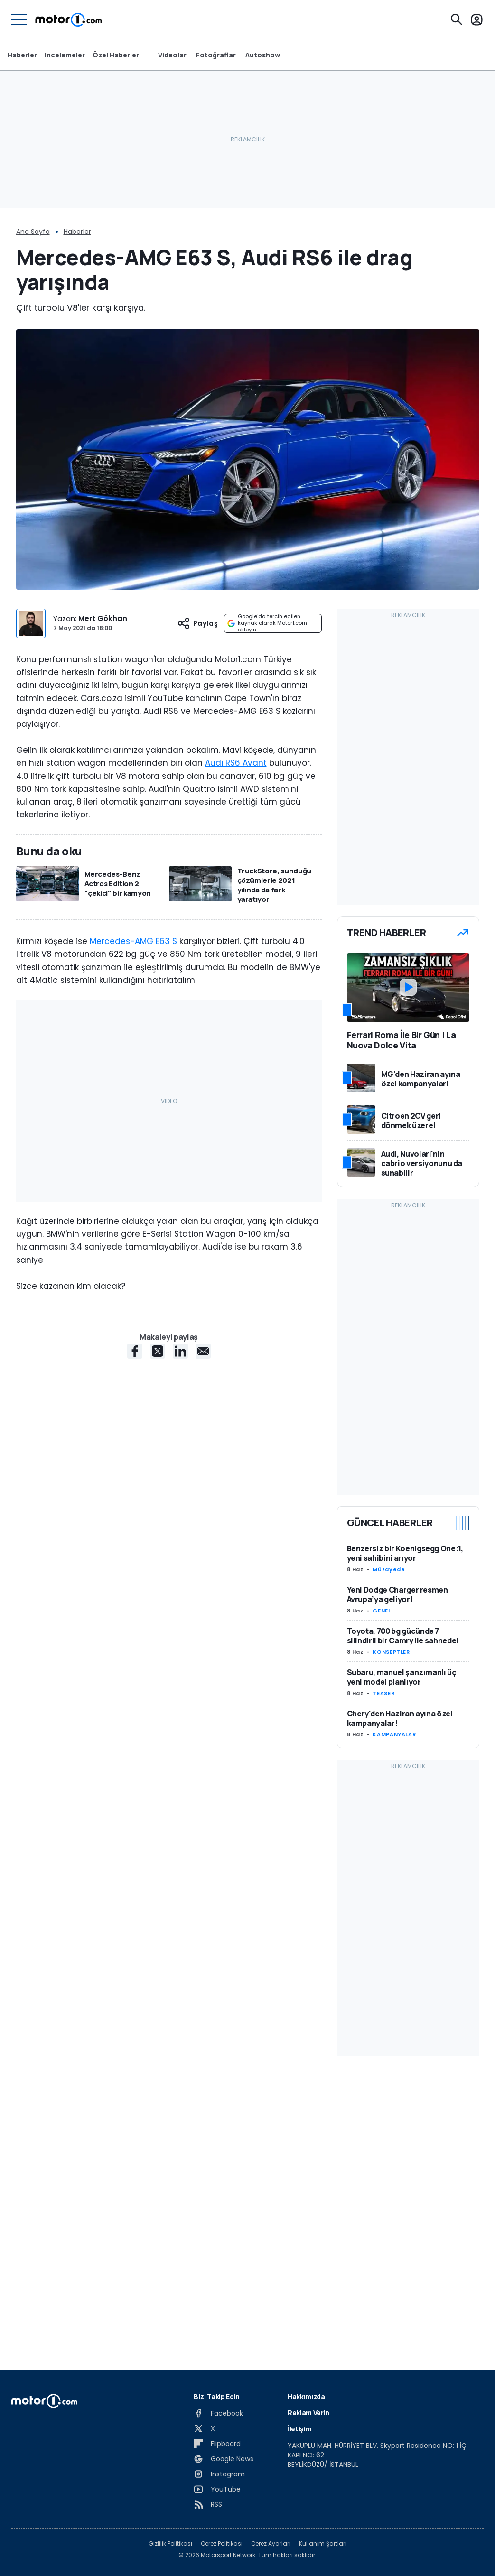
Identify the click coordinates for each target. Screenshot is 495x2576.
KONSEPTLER (391, 1652)
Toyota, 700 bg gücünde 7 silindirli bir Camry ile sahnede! (403, 1636)
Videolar (172, 55)
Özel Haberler (116, 55)
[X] (204, 2428)
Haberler (22, 55)
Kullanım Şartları (322, 2544)
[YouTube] (217, 2489)
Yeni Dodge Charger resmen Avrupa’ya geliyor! (397, 1594)
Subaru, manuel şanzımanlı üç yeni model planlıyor (402, 1677)
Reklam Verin (308, 2412)
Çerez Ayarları (270, 2544)
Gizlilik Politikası (170, 2544)
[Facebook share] (134, 1351)
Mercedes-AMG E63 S (133, 941)
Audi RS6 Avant (236, 763)
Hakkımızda (306, 2396)
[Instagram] (219, 2474)
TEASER (383, 1693)
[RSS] (208, 2504)
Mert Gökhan (102, 618)
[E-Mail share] (203, 1351)
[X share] (157, 1351)
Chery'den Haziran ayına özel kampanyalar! (400, 1718)
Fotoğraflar (216, 55)
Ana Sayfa (33, 231)
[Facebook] (218, 2413)
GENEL (382, 1610)
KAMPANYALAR (394, 1734)
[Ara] (456, 19)
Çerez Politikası (222, 2544)
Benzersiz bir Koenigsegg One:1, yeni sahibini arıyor (405, 1553)
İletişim (299, 2428)
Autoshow (262, 55)
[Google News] (223, 2459)
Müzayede (389, 1569)
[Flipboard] (217, 2443)
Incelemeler (65, 55)
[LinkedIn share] (180, 1351)
